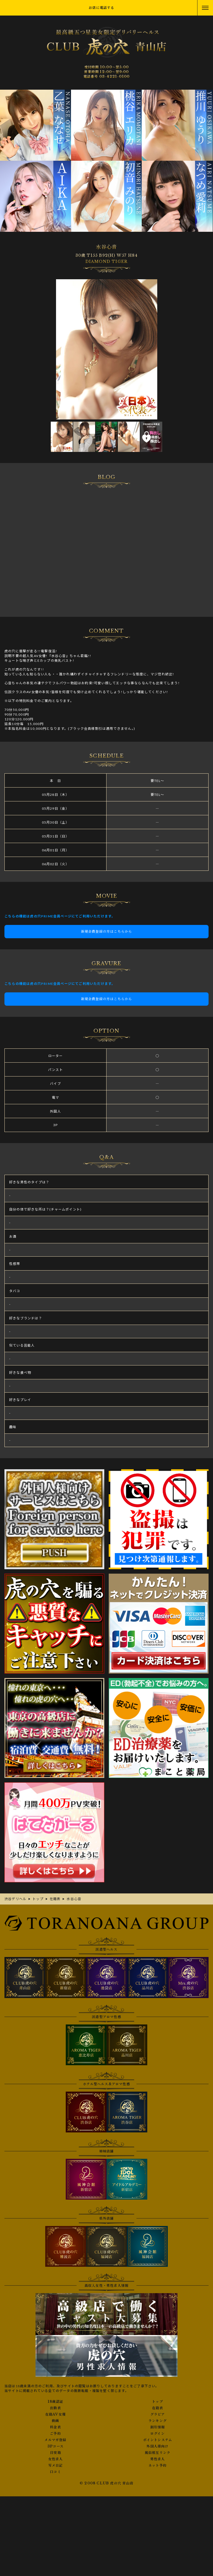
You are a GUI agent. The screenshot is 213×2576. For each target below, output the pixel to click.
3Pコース (55, 2446)
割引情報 (157, 2427)
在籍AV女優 (55, 2414)
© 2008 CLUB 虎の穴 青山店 (106, 2483)
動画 (55, 2420)
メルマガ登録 (55, 2440)
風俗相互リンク (157, 2452)
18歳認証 (55, 2401)
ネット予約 (157, 2465)
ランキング (157, 2420)
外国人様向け (157, 2446)
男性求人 (157, 2459)
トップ (157, 2401)
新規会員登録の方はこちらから (106, 931)
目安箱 (55, 2452)
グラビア (157, 2414)
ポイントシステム (157, 2440)
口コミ (55, 2472)
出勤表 (55, 2408)
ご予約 (55, 2433)
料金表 (55, 2427)
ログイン (157, 2433)
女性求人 (55, 2459)
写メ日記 (55, 2465)
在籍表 (157, 2408)
